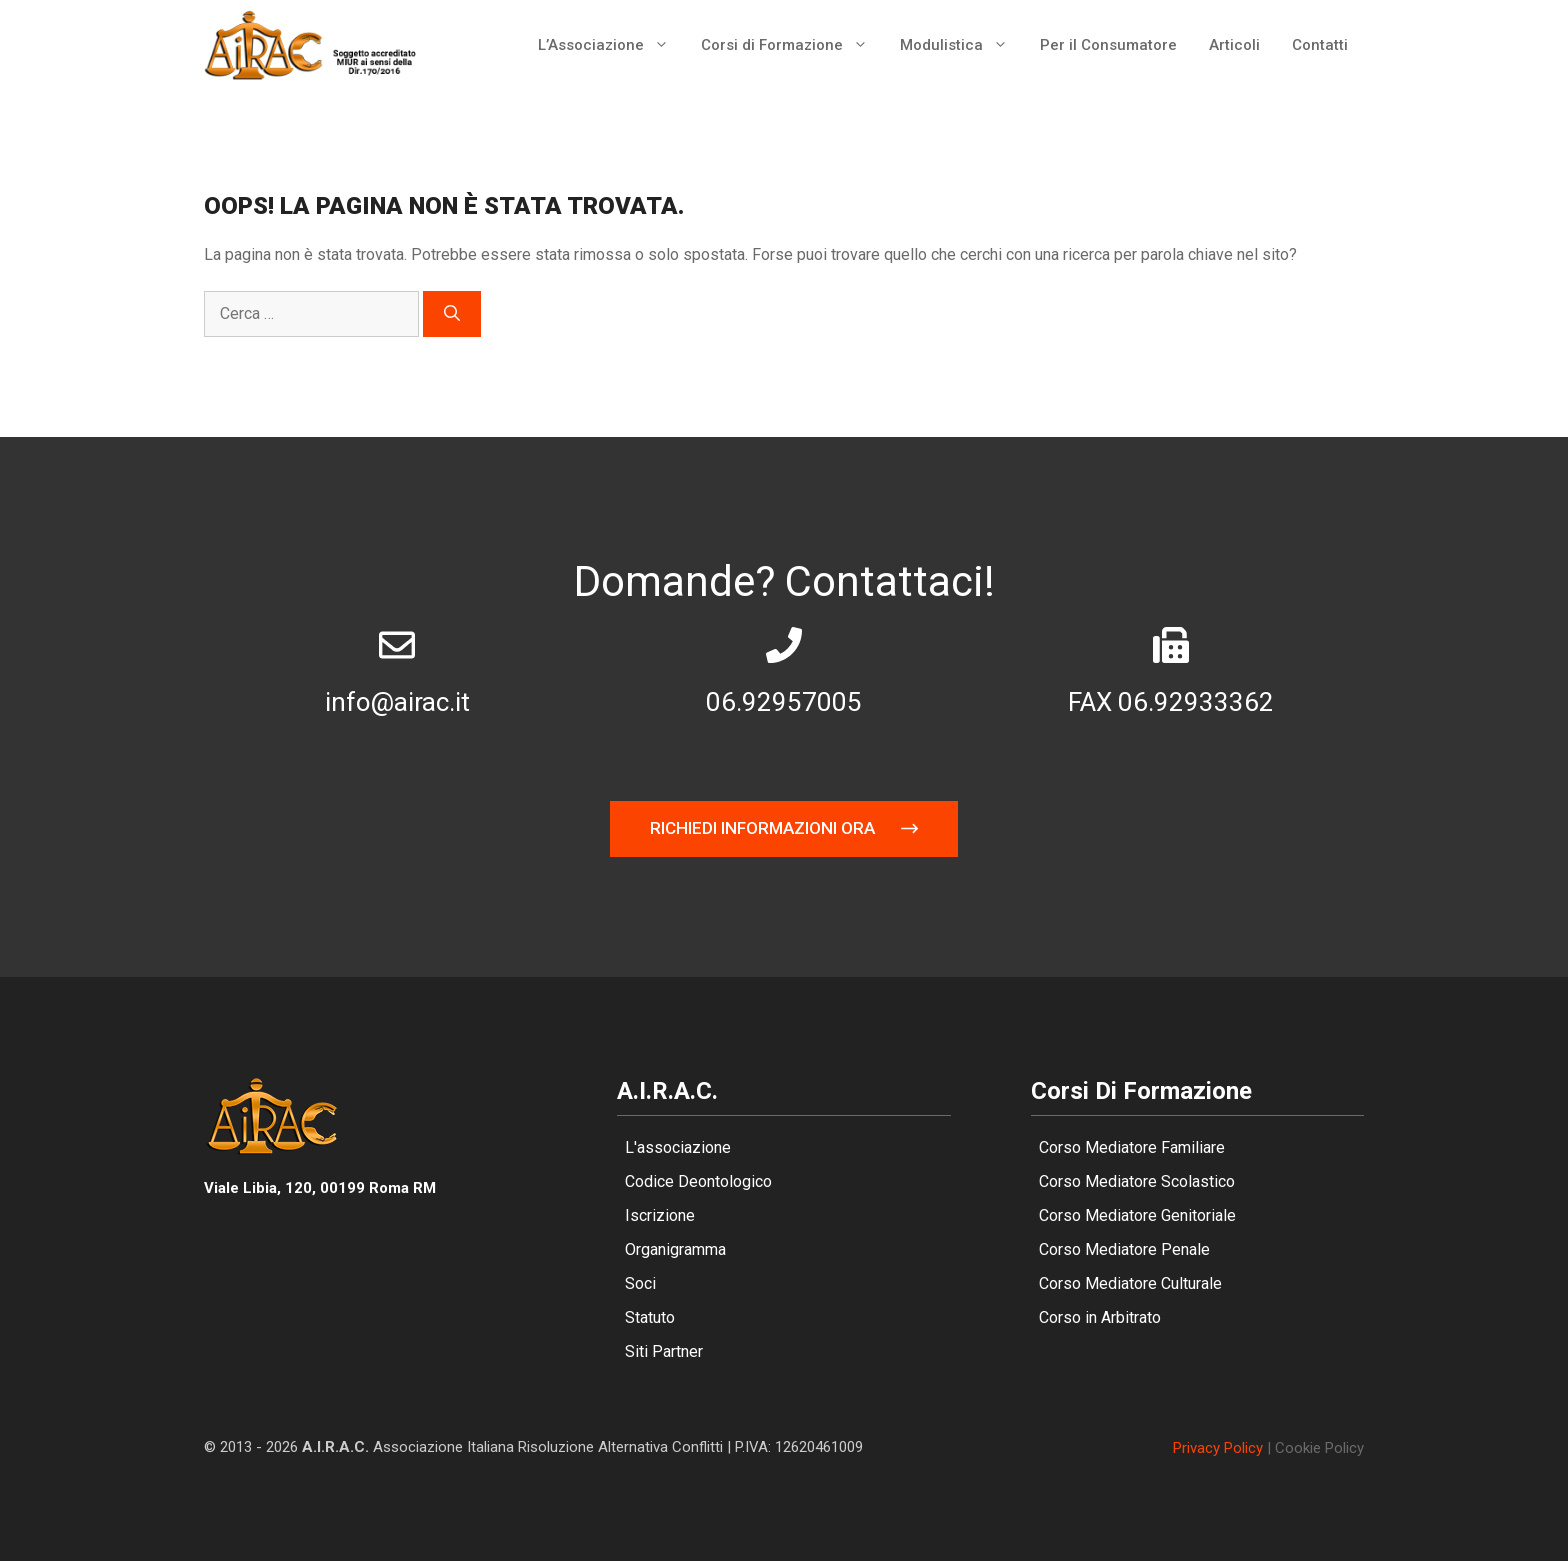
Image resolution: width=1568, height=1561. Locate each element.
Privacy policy (1218, 1448)
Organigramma (675, 1249)
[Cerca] (452, 314)
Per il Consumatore (1108, 45)
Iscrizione (660, 1215)
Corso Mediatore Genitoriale (1137, 1215)
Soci (640, 1283)
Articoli (1234, 45)
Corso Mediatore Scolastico (1137, 1181)
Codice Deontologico (698, 1181)
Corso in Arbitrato (1100, 1317)
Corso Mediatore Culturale (1130, 1283)
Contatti (1320, 45)
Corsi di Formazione (792, 45)
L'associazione (678, 1147)
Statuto (650, 1317)
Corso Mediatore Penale (1124, 1249)
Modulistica (962, 45)
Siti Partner (664, 1351)
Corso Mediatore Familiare (1132, 1147)
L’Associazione (611, 45)
